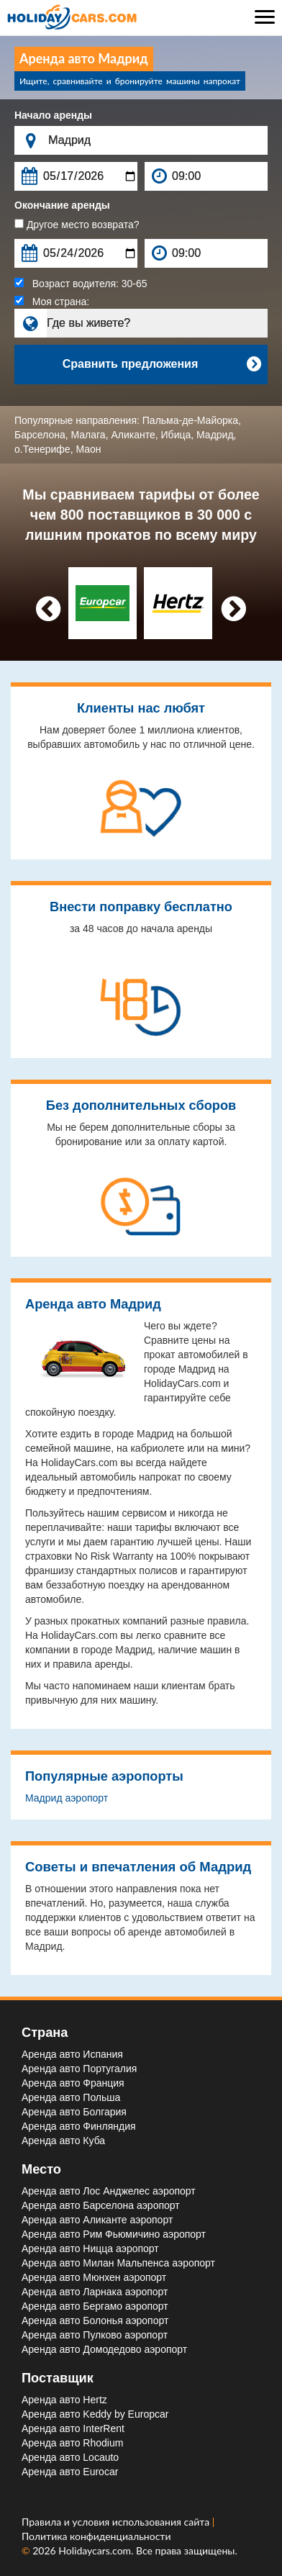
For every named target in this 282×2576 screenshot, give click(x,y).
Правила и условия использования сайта (117, 2522)
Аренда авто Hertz (64, 2399)
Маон (88, 449)
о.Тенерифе (42, 449)
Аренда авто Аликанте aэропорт (97, 2219)
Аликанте (133, 434)
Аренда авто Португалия (79, 2068)
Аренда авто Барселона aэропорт (101, 2205)
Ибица (176, 434)
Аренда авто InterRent (73, 2428)
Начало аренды (53, 115)
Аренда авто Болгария (74, 2112)
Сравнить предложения (161, 364)
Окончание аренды (62, 205)
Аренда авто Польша (71, 2097)
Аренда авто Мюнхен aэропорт (94, 2277)
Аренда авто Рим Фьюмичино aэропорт (114, 2234)
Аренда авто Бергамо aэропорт (95, 2306)
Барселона (39, 434)
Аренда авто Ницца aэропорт (90, 2248)
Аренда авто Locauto (70, 2457)
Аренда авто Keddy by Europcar (95, 2414)
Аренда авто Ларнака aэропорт (95, 2291)
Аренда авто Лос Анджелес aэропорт (109, 2191)
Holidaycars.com (94, 2550)
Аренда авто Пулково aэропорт (95, 2335)
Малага (88, 434)
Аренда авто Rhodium (72, 2443)
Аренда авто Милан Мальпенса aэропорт (118, 2263)
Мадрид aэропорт (66, 1798)
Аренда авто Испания (72, 2054)
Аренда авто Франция (73, 2083)
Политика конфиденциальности (96, 2536)
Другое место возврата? (76, 224)
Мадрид (215, 434)
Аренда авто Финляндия (79, 2126)
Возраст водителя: (80, 283)
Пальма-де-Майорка (190, 420)
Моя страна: (51, 301)
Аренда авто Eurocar (70, 2471)
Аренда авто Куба (63, 2140)
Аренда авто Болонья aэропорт (95, 2320)
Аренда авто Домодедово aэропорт (104, 2349)
